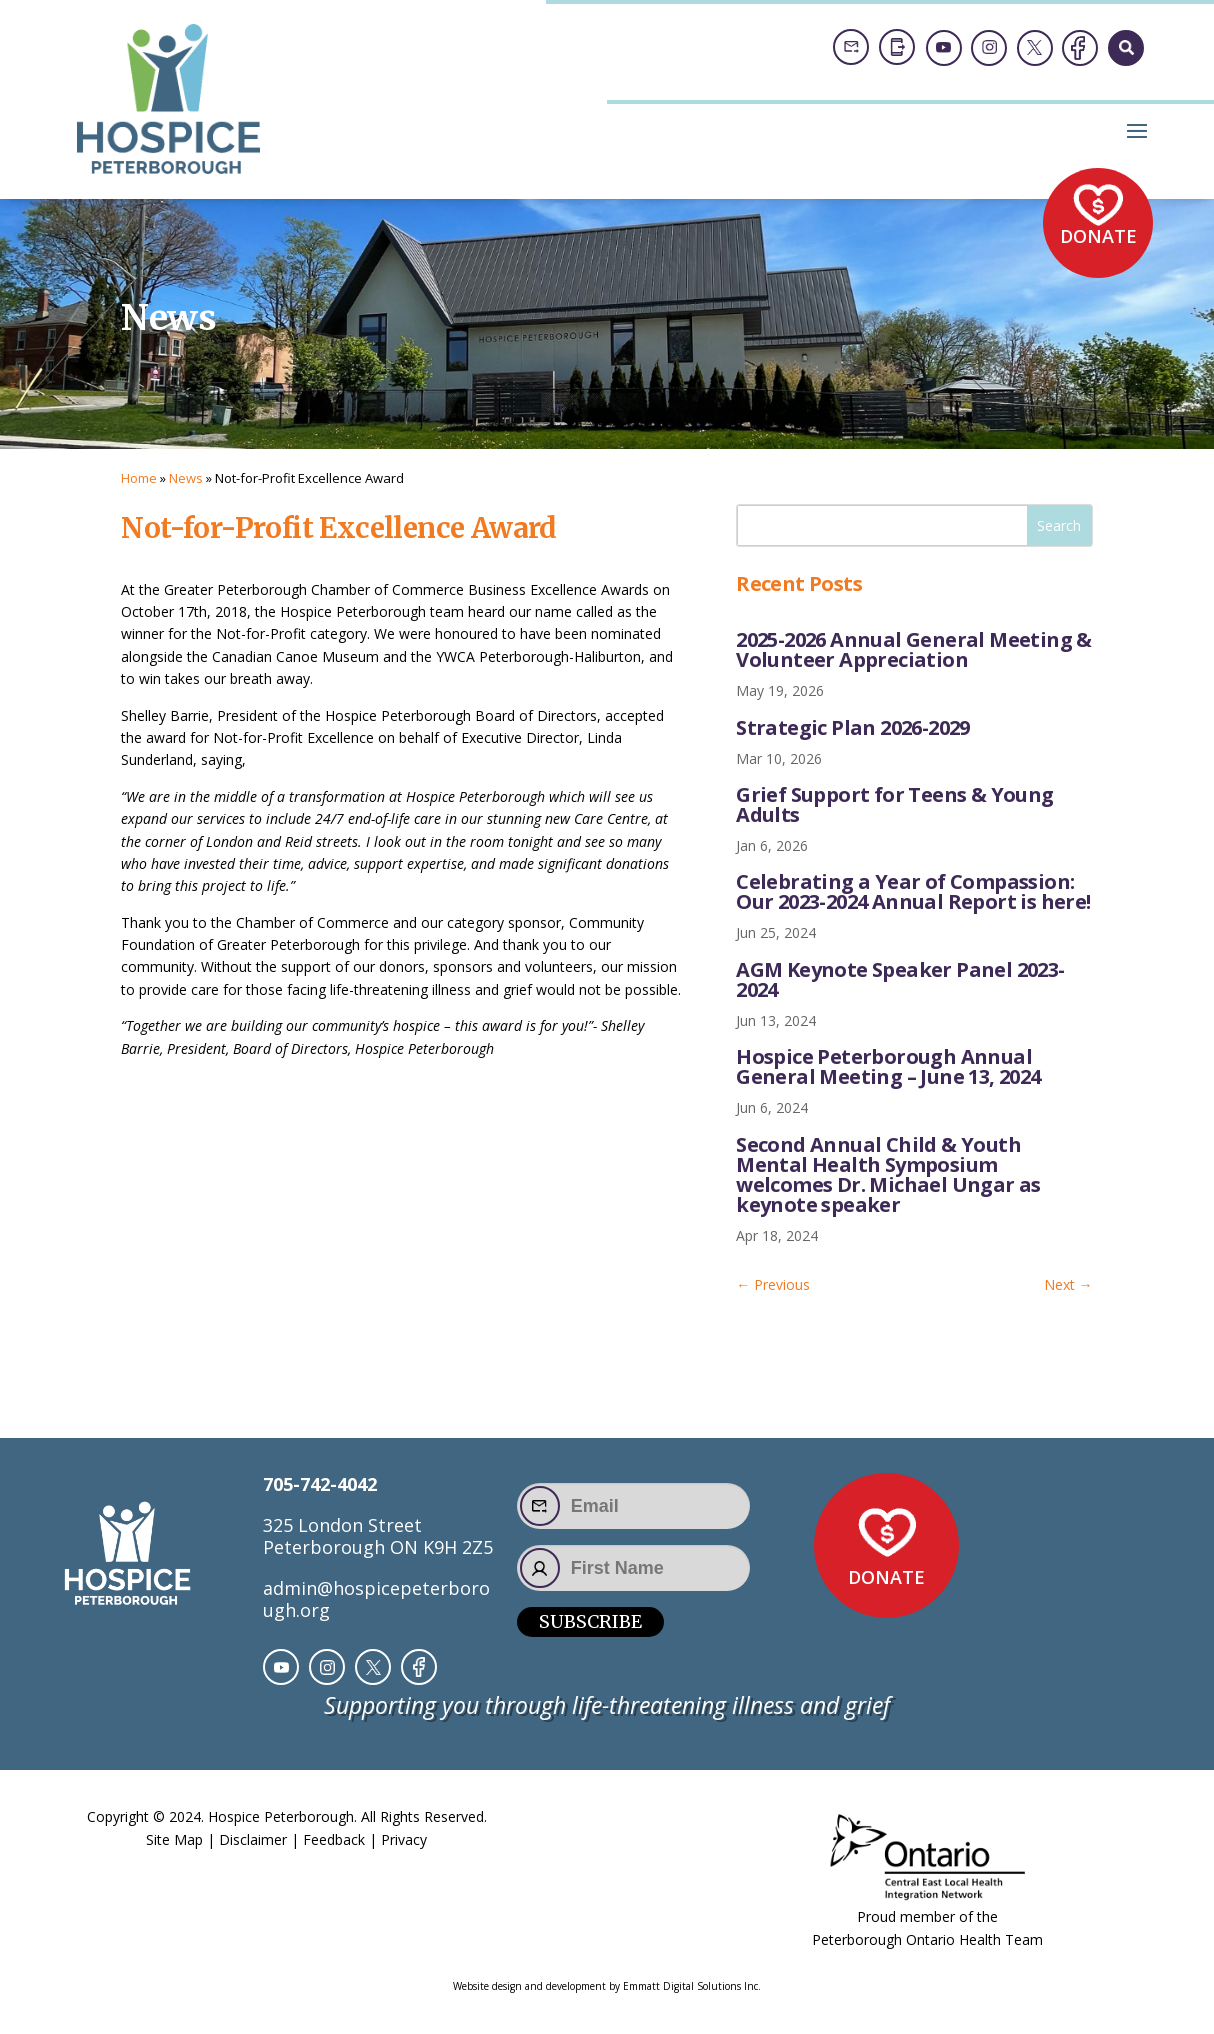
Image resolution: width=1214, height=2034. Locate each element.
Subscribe (590, 1621)
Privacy (404, 1839)
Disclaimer (253, 1839)
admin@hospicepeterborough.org (376, 1599)
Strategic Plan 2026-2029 (853, 727)
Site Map (174, 1839)
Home (139, 478)
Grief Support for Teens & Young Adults (894, 804)
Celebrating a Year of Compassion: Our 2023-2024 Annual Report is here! (913, 891)
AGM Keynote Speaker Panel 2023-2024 (900, 979)
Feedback (334, 1839)
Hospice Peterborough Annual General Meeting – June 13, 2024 (888, 1066)
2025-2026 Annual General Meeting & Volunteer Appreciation (914, 649)
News (186, 478)
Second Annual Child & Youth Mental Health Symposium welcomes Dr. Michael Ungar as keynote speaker (888, 1174)
